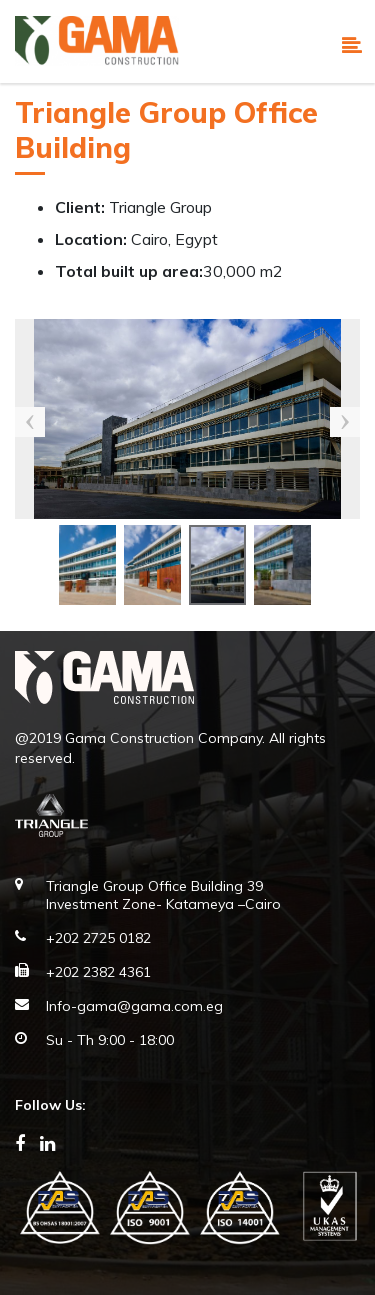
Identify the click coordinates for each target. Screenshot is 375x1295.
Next (345, 422)
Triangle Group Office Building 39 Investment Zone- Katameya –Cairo (163, 895)
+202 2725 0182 (98, 938)
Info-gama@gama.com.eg (134, 1006)
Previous (30, 422)
